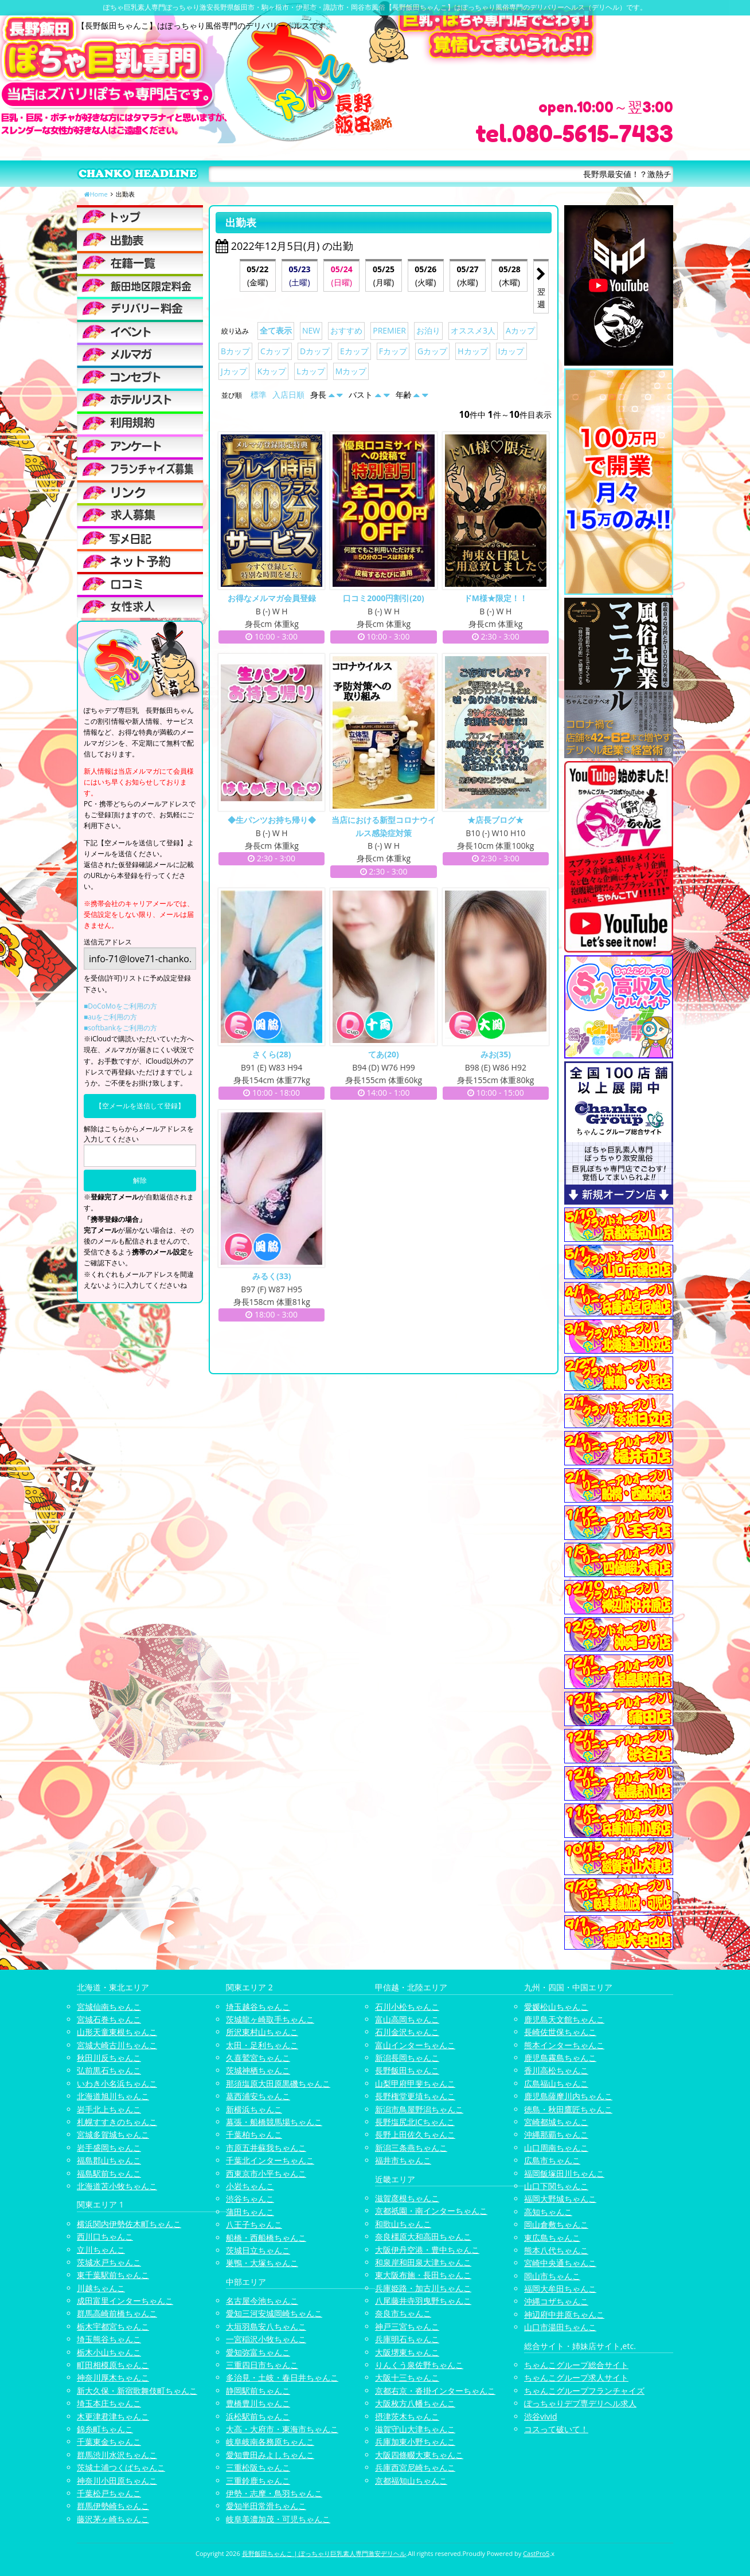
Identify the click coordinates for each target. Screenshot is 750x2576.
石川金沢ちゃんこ (407, 2031)
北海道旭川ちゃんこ (113, 2096)
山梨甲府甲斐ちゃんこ (415, 2083)
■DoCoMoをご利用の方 (120, 1006)
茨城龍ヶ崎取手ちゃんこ (270, 2019)
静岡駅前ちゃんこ (258, 2390)
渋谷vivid (540, 2416)
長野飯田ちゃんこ (407, 2070)
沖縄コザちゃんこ (556, 2301)
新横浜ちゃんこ (254, 2109)
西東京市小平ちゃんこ (266, 2173)
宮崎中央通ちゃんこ (560, 2262)
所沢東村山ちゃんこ (262, 2031)
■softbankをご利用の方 (120, 1028)
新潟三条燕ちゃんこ (411, 2147)
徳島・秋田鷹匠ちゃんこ (568, 2109)
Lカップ (310, 371)
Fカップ (393, 351)
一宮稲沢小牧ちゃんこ (266, 2339)
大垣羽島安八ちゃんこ (266, 2326)
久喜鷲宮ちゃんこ (258, 2057)
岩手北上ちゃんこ (109, 2109)
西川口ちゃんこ (105, 2236)
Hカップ (472, 351)
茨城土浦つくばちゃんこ (121, 2467)
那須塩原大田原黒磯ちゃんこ (278, 2083)
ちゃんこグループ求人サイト (576, 2377)
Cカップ (275, 351)
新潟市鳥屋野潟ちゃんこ (419, 2109)
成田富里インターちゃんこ (125, 2300)
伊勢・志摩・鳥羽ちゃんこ (274, 2493)
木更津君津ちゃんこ (113, 2416)
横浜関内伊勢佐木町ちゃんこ (129, 2223)
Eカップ (354, 351)
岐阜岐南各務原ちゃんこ (270, 2441)
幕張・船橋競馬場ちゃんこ (274, 2121)
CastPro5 (536, 2553)
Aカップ (520, 330)
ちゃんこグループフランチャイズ (584, 2390)
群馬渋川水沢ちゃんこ (117, 2454)
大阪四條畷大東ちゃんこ (419, 2454)
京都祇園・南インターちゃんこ (431, 2210)
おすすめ (346, 330)
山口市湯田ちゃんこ (560, 2327)
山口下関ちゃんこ (556, 2186)
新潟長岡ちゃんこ (407, 2057)
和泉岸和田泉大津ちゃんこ (423, 2262)
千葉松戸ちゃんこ (109, 2493)
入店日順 (288, 394)
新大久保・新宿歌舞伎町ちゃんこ (137, 2390)
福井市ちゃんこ (403, 2160)
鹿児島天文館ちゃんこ (564, 2019)
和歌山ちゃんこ (403, 2223)
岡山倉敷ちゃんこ (556, 2224)
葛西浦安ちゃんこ (258, 2096)
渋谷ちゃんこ (250, 2198)
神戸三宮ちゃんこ (407, 2326)
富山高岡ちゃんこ (407, 2019)
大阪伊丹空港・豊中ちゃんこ (427, 2249)
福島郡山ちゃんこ (109, 2160)
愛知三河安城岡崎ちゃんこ (274, 2313)
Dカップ (315, 351)
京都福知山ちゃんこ (411, 2480)
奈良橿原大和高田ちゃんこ (423, 2236)
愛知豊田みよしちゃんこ (270, 2454)
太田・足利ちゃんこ (262, 2045)
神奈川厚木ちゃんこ (113, 2377)
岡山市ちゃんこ (552, 2276)
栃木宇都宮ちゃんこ (113, 2326)
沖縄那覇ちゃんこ (556, 2134)
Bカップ (235, 351)
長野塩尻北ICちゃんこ (415, 2121)
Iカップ (511, 351)
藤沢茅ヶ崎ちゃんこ (113, 2519)
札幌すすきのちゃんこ (117, 2121)
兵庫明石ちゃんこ (407, 2339)
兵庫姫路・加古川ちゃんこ (423, 2288)
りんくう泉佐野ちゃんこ (419, 2364)
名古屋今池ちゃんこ (262, 2300)
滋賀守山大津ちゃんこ (415, 2429)
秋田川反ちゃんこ (109, 2057)
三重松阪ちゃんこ (258, 2467)
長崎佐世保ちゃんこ (560, 2031)
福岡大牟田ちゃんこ (560, 2288)
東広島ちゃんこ (552, 2237)
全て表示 (276, 330)
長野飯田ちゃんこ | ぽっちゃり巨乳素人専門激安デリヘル (324, 2553)
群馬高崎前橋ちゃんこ (117, 2313)
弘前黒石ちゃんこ (109, 2070)
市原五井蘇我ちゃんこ (266, 2147)
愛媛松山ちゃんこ (556, 2006)
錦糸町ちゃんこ (105, 2429)
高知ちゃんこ (548, 2211)
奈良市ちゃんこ (403, 2313)
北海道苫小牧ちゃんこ (117, 2186)
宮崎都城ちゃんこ (556, 2121)
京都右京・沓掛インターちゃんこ (435, 2390)
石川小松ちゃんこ (407, 2006)
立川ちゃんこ (101, 2249)
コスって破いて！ (556, 2429)
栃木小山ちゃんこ (109, 2352)
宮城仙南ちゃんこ (109, 2006)
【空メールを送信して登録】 (140, 1106)
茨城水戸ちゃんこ (109, 2262)
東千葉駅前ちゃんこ (113, 2274)
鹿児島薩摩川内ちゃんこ (568, 2096)
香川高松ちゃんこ (556, 2070)
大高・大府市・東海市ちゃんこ (282, 2429)
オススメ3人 (473, 330)
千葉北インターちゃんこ (270, 2160)
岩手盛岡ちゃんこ (109, 2147)
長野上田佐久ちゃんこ (415, 2134)
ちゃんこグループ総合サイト (576, 2364)
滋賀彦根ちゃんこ (407, 2198)
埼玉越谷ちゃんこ (258, 2006)
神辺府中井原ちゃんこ (564, 2314)
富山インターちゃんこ (415, 2045)
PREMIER (389, 330)
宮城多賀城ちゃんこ (113, 2134)
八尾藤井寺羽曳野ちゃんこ (423, 2300)
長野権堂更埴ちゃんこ (415, 2096)
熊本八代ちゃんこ (556, 2250)
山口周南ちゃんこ (556, 2147)
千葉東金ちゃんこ (109, 2441)
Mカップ (351, 371)
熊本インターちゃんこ (564, 2045)
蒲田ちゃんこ (250, 2211)
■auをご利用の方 (110, 1017)
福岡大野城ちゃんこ (560, 2198)
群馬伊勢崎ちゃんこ (113, 2505)
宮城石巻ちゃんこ (109, 2019)
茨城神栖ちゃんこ (258, 2070)
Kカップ (272, 371)
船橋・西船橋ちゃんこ (266, 2237)
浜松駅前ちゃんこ (258, 2416)
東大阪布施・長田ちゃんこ (423, 2274)
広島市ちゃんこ (552, 2160)
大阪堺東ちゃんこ (407, 2352)
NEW (311, 330)
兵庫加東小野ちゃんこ (415, 2441)
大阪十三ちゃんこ (407, 2377)
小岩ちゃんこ (250, 2186)
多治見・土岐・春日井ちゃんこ (282, 2377)
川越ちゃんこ (101, 2288)
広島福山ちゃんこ (556, 2083)
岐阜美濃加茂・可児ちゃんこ (278, 2519)
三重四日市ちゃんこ (262, 2364)
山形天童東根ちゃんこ (117, 2031)
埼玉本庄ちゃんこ (109, 2403)
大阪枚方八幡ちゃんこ (415, 2403)
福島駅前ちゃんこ (109, 2173)
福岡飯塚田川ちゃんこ (564, 2173)
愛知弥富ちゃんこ (258, 2352)
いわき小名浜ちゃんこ (117, 2083)
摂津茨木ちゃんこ (407, 2416)
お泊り (428, 330)
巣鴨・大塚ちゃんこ (262, 2262)
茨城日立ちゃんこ (258, 2250)
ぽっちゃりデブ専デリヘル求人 (580, 2403)
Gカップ (432, 351)
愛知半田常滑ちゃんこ (266, 2505)
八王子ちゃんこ (254, 2224)
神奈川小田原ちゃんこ (117, 2480)
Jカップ (234, 371)
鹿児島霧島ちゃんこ (560, 2057)
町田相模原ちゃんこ (113, 2364)
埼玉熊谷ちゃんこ (109, 2339)
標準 (259, 394)
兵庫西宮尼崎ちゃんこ (415, 2467)
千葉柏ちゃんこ (254, 2134)
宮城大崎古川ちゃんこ (117, 2045)
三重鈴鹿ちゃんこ (258, 2480)
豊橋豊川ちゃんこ (258, 2403)
